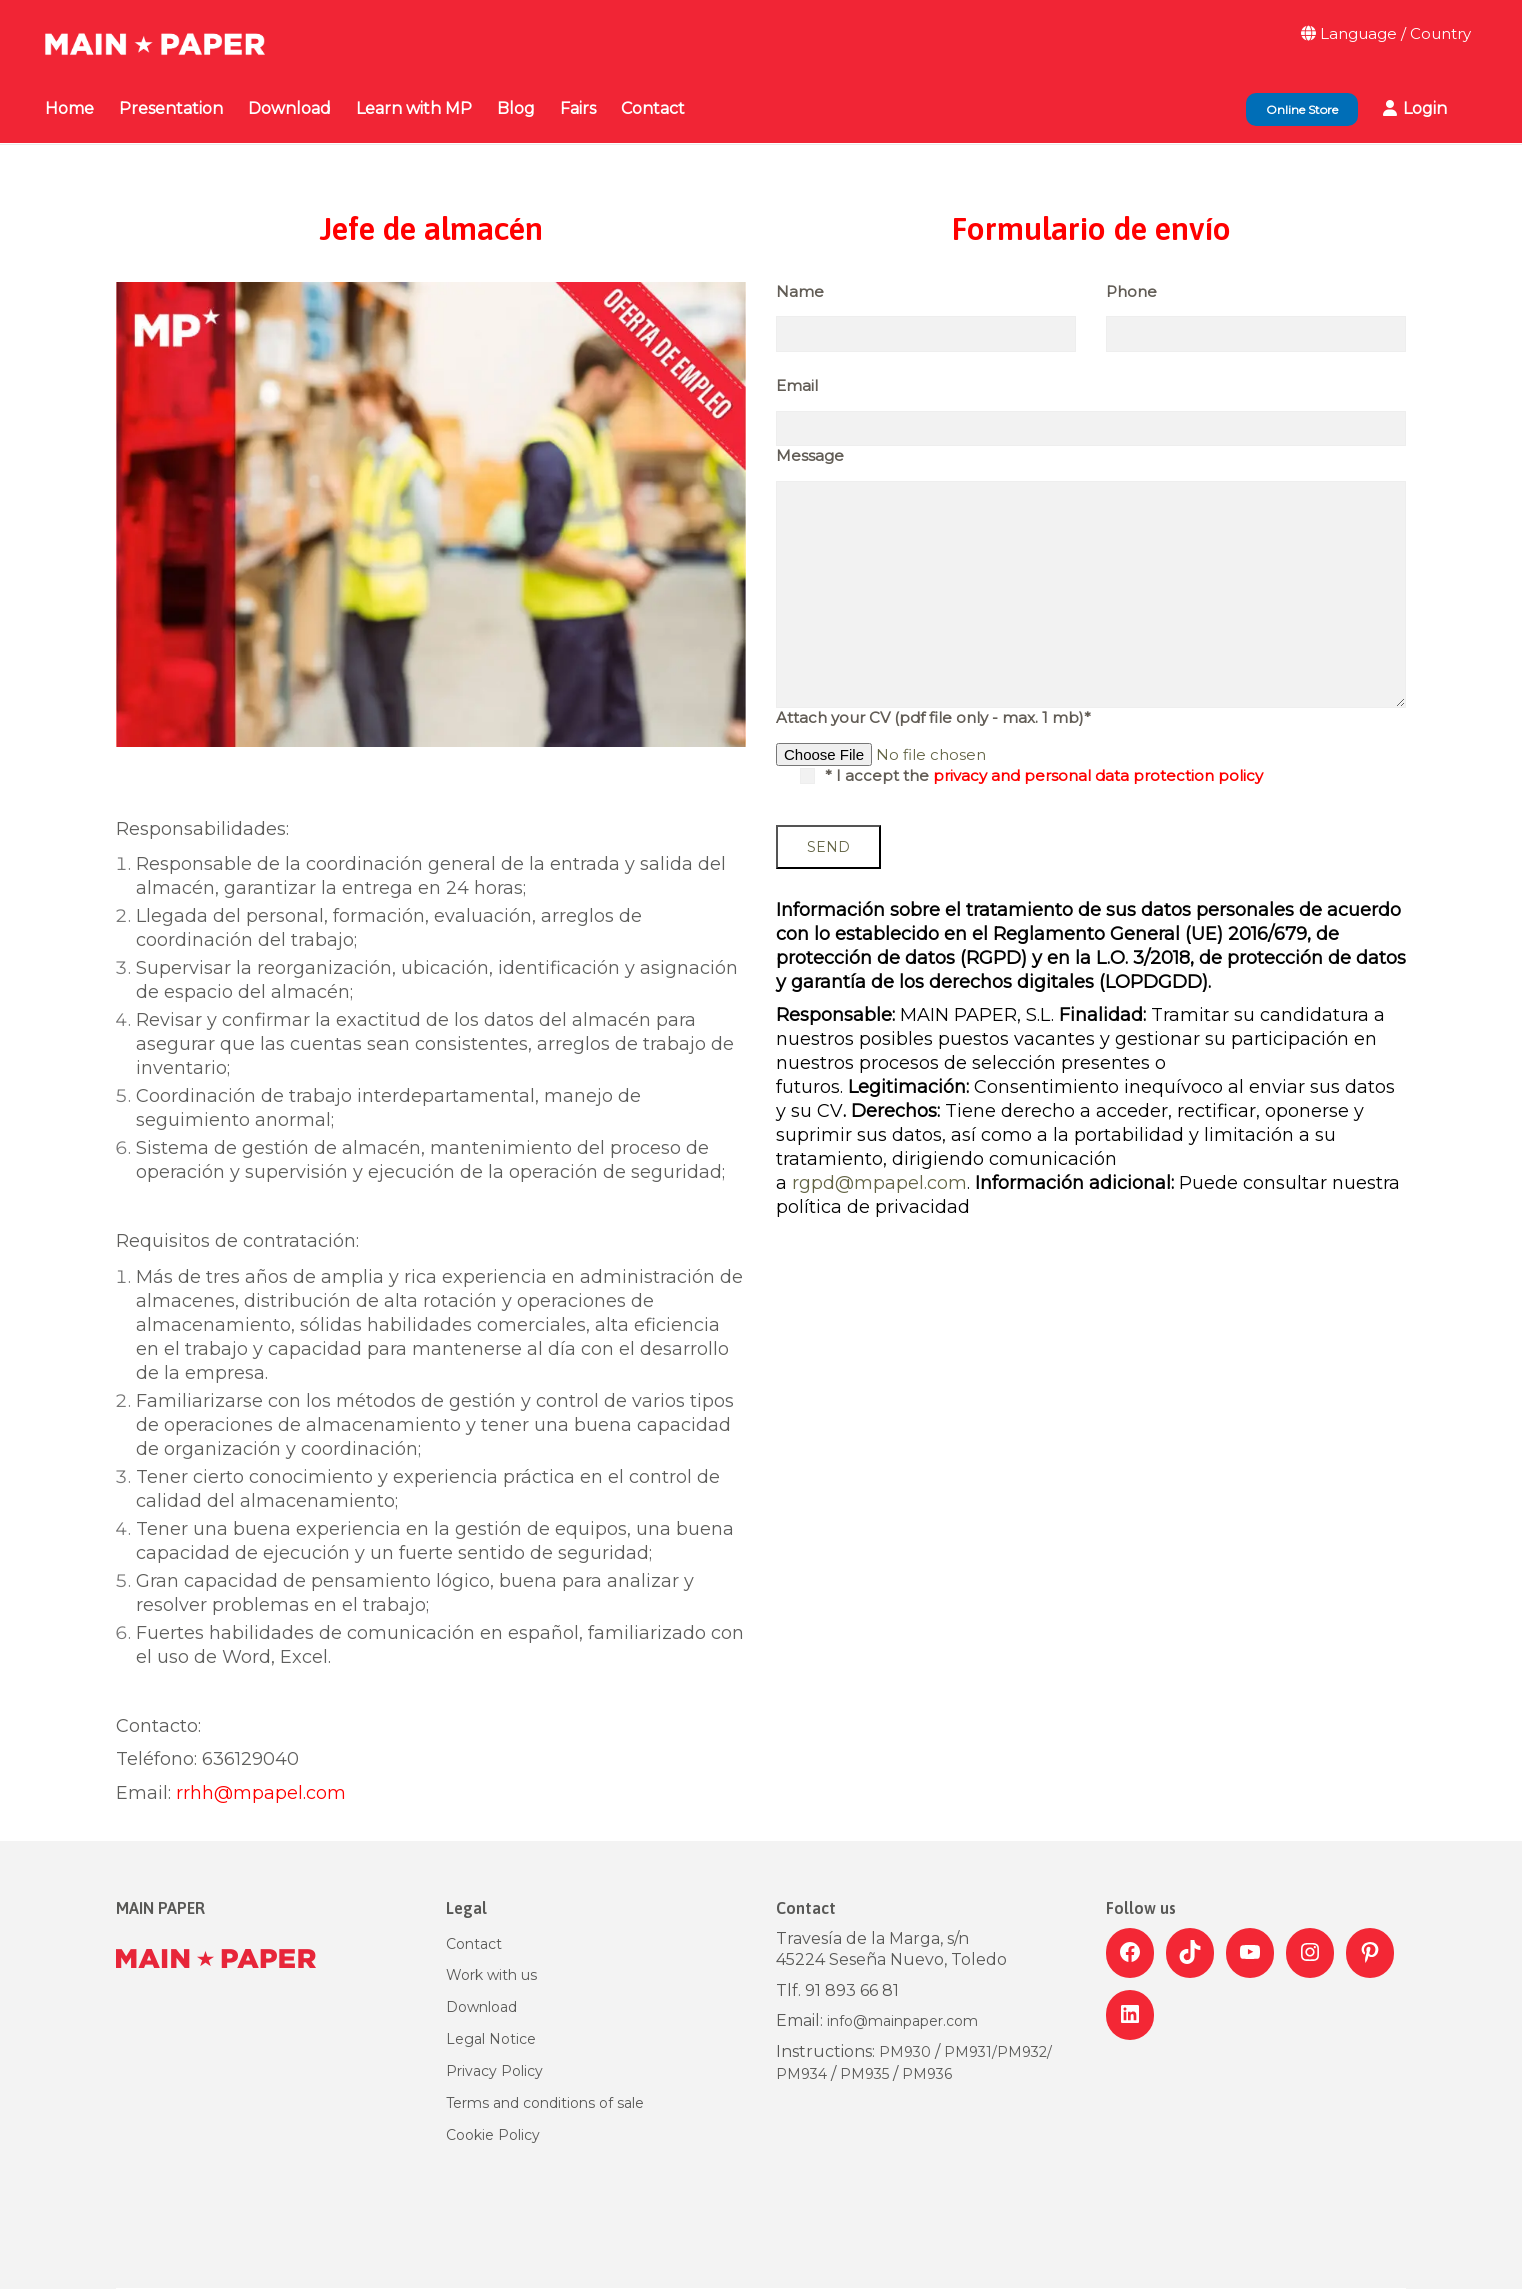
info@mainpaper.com (902, 2021)
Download (481, 2007)
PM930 (907, 2052)
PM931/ (970, 2052)
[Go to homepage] (155, 34)
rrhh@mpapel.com (261, 1793)
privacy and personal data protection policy (1098, 775)
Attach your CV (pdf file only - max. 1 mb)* (933, 717)
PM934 (801, 2074)
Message (810, 455)
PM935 (864, 2074)
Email (797, 385)
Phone (1131, 291)
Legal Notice (491, 2039)
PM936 (927, 2074)
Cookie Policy (493, 2135)
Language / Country (1386, 33)
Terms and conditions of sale (545, 2103)
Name (800, 291)
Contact (474, 1944)
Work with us (491, 1975)
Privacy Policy (494, 2071)
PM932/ (1024, 2052)
